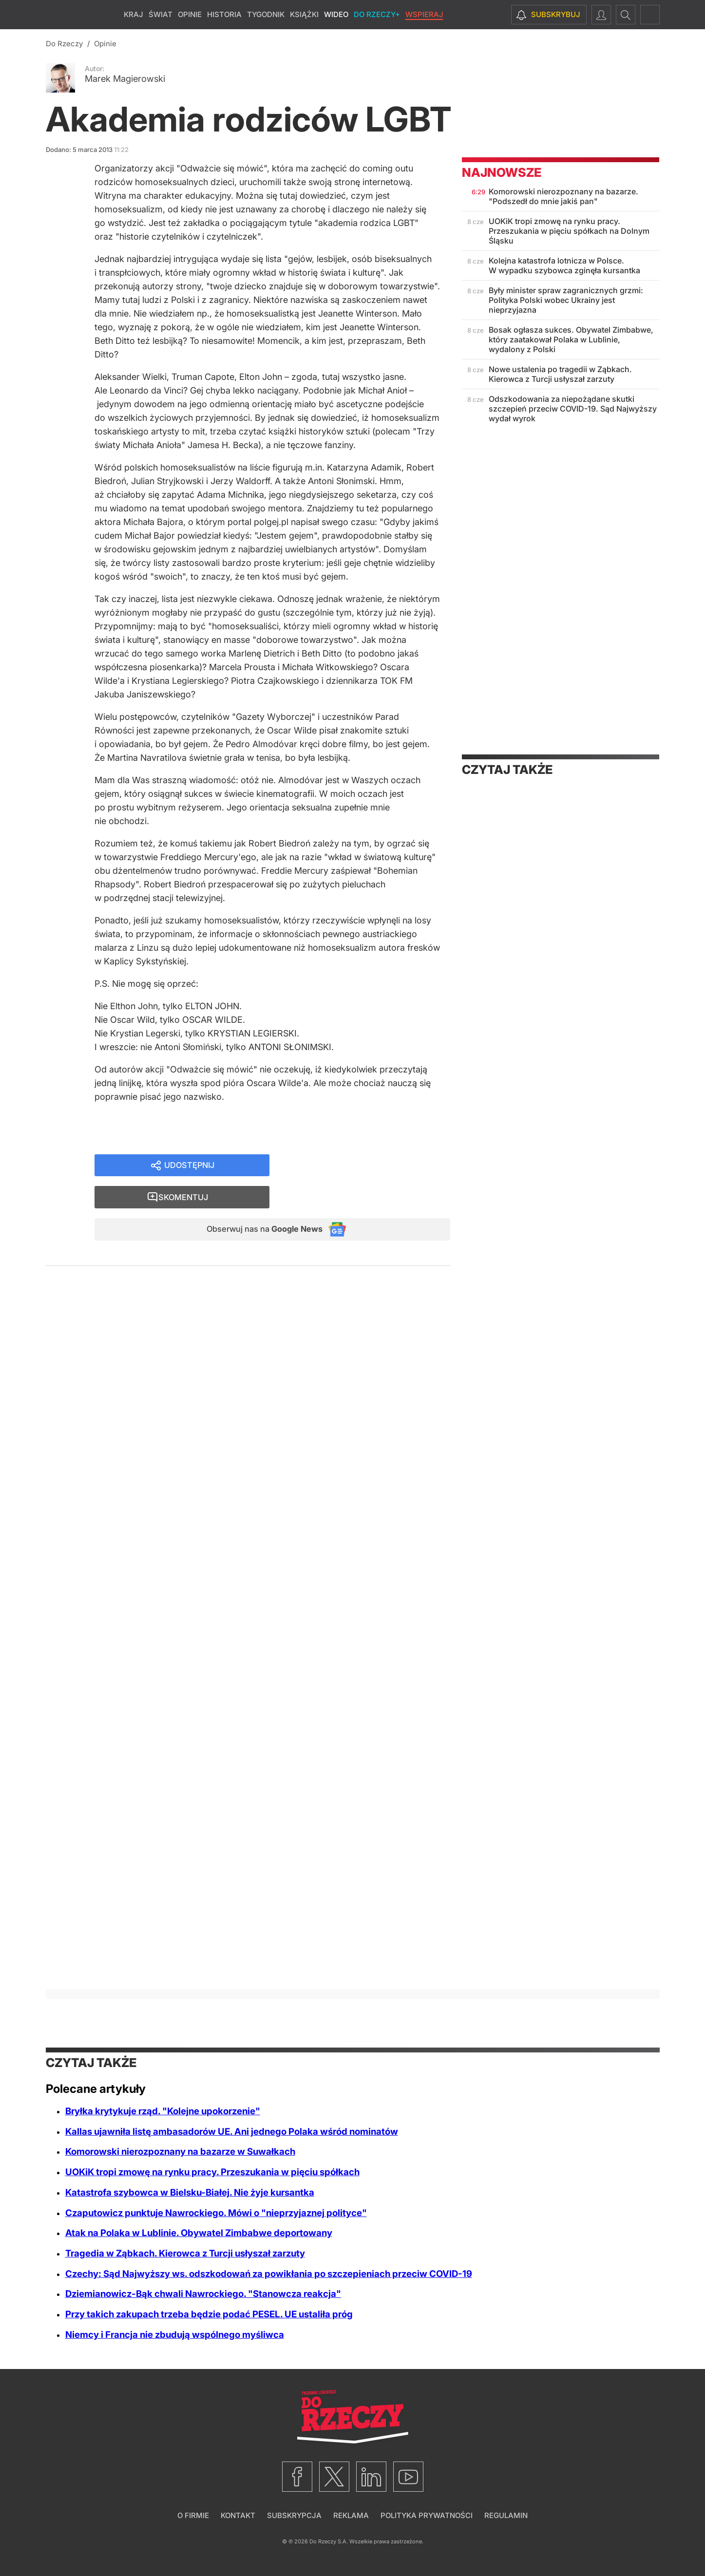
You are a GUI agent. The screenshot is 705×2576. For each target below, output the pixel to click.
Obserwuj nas (256, 1204)
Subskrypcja (294, 2515)
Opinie (190, 14)
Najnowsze (501, 172)
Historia (224, 14)
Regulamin (506, 2515)
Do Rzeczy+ (377, 14)
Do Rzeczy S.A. (328, 2541)
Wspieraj (424, 14)
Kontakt (238, 2515)
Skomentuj (371, 1170)
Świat (160, 14)
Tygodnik (266, 14)
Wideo (336, 14)
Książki (304, 14)
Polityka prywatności (427, 2515)
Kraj (133, 14)
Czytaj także (507, 769)
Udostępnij (189, 1170)
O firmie (193, 2515)
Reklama (351, 2515)
